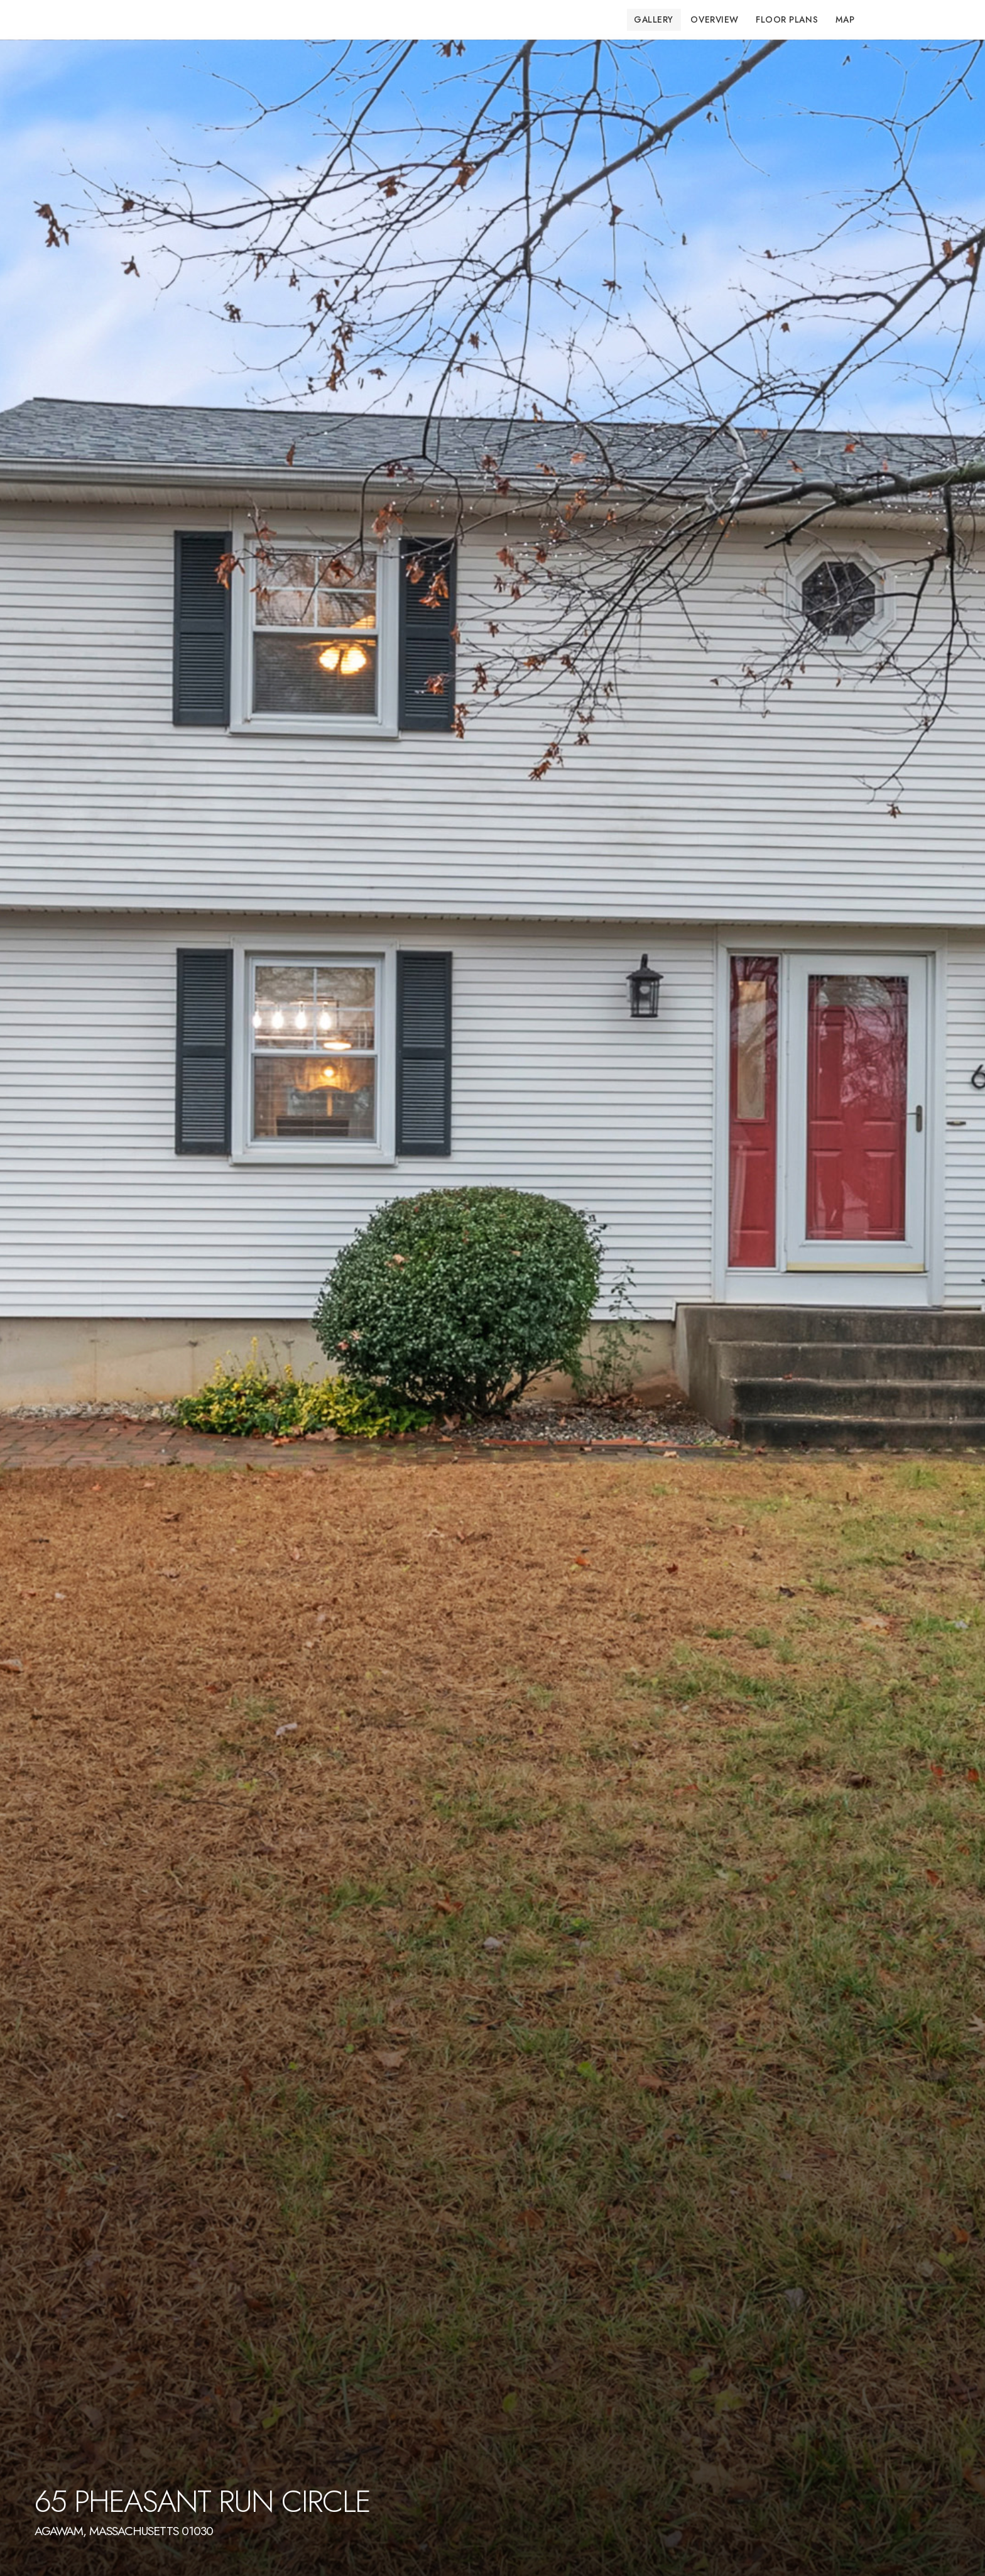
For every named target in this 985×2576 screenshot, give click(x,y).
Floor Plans (787, 19)
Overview (714, 19)
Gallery (653, 19)
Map (845, 19)
